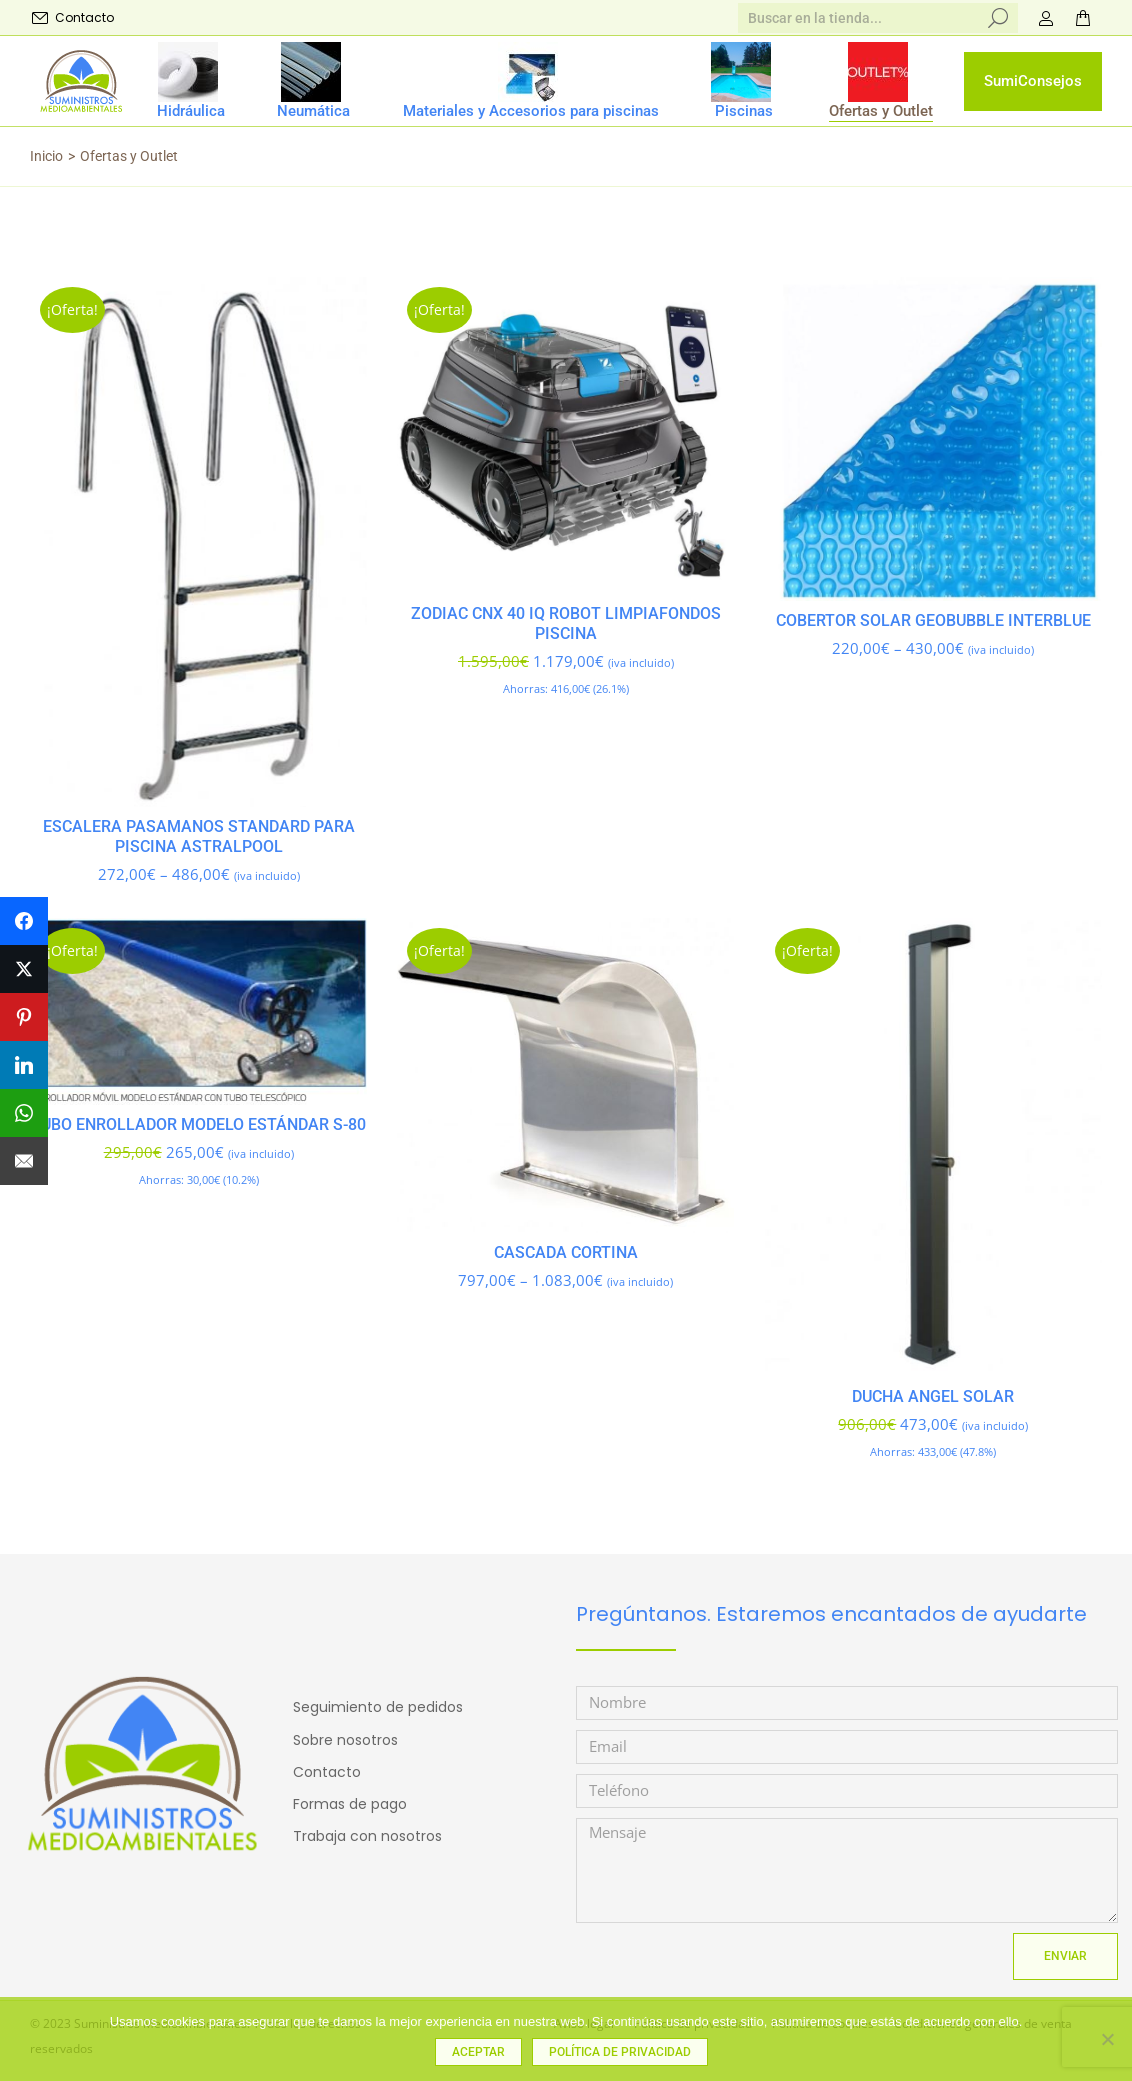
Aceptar (478, 2052)
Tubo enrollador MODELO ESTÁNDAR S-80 (198, 1124)
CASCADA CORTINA (566, 1252)
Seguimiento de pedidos (378, 1707)
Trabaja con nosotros (367, 1836)
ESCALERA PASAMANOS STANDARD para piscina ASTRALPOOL (199, 836)
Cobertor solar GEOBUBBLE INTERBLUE (933, 620)
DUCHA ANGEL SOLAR (933, 1396)
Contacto (72, 18)
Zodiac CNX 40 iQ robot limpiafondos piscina (566, 623)
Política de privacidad (620, 2052)
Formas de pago (350, 1804)
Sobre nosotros (345, 1740)
